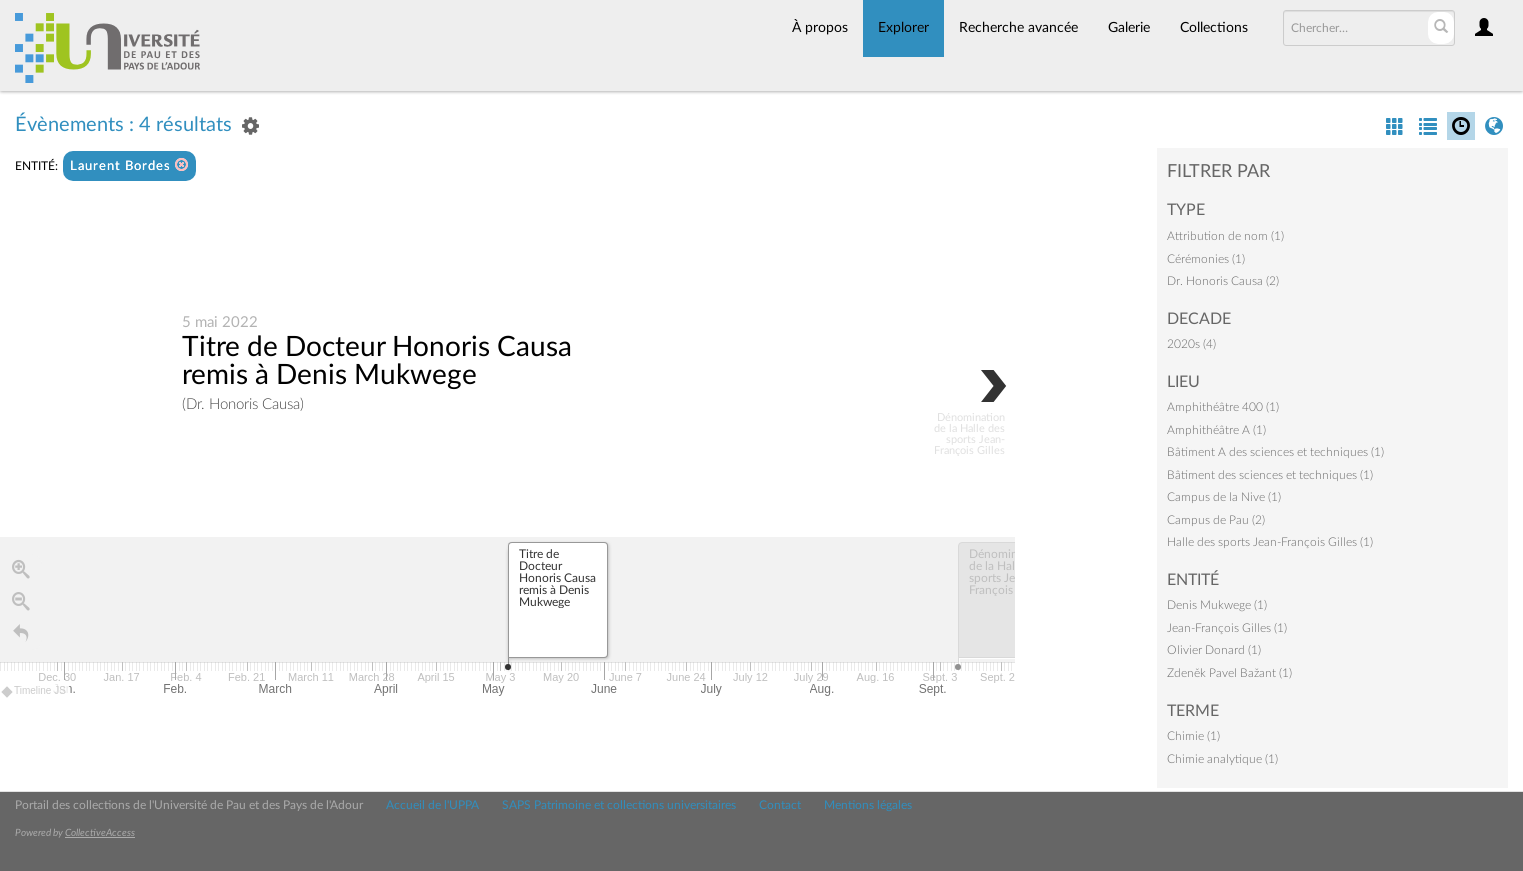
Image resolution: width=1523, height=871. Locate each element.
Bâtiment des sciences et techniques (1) (1270, 475)
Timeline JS (34, 691)
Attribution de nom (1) (1225, 236)
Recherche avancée (1018, 28)
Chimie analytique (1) (1222, 759)
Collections (1214, 28)
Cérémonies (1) (1206, 259)
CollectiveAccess (100, 833)
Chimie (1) (1193, 736)
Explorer (903, 28)
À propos (820, 28)
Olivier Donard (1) (1214, 650)
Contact (780, 805)
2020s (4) (1191, 344)
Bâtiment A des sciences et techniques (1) (1275, 452)
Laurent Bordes (129, 165)
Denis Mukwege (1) (1217, 605)
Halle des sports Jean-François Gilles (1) (1270, 542)
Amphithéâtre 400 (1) (1223, 407)
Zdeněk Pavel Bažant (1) (1229, 673)
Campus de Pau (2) (1216, 520)
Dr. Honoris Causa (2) (1223, 281)
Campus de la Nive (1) (1224, 497)
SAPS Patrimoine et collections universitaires (619, 805)
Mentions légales (868, 805)
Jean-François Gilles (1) (1227, 628)
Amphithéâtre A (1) (1216, 430)
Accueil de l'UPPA (432, 805)
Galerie (1129, 28)
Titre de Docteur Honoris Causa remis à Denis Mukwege (377, 361)
